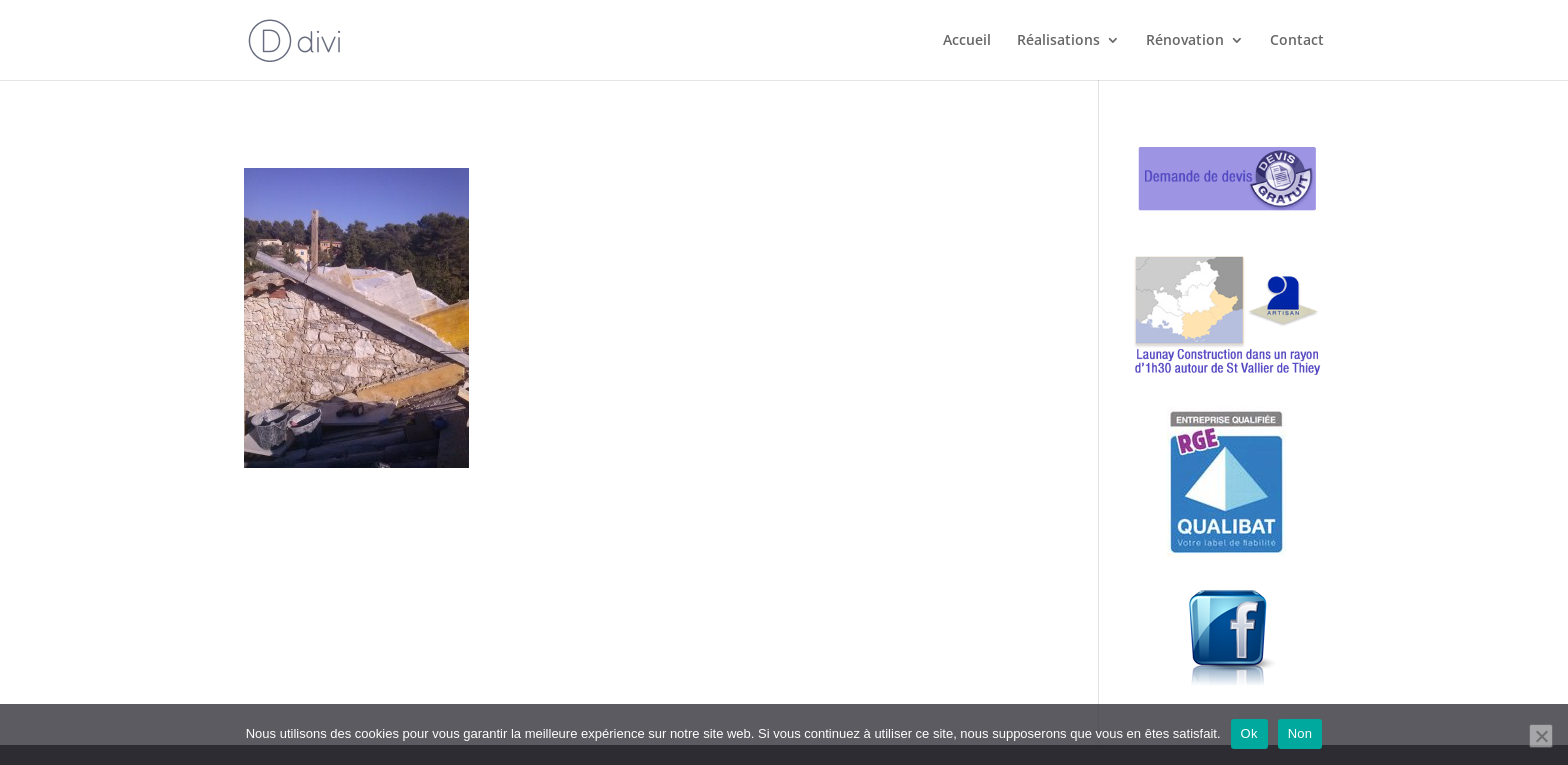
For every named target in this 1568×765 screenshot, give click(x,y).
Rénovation (1185, 41)
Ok (1249, 733)
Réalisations (1058, 41)
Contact (1297, 41)
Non (1300, 733)
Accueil (967, 41)
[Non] (1541, 736)
